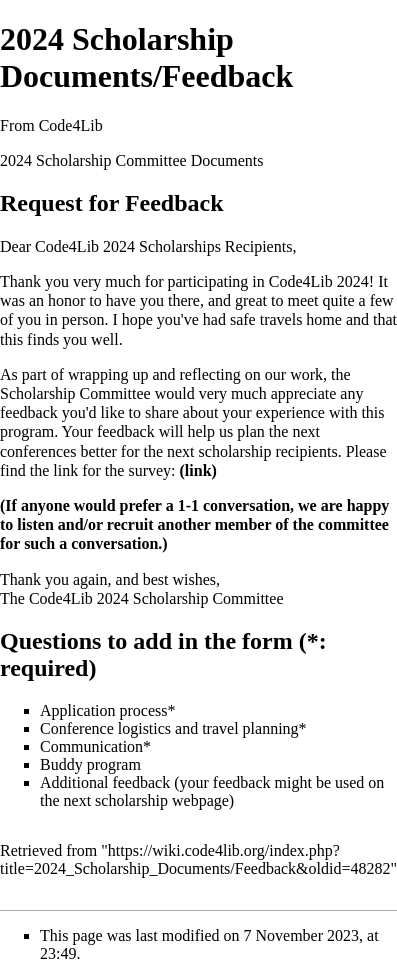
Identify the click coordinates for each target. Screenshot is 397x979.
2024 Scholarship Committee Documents (132, 160)
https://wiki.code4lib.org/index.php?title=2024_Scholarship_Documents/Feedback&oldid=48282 (195, 859)
